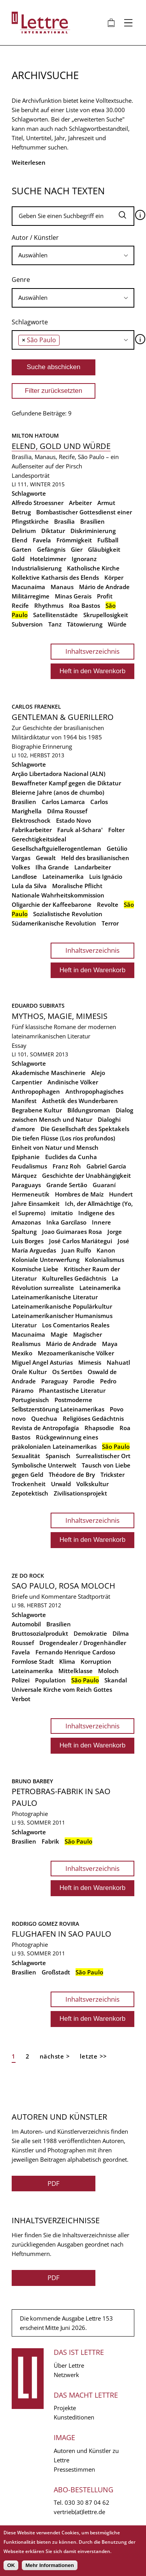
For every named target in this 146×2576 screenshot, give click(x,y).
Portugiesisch (30, 1400)
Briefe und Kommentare (44, 1596)
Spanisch (58, 1456)
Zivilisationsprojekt (80, 1493)
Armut (106, 503)
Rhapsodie (99, 1428)
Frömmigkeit (74, 540)
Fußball (107, 540)
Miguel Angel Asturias (42, 1362)
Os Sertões (67, 1372)
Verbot (21, 1699)
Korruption (96, 1661)
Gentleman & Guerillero (63, 717)
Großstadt (56, 1972)
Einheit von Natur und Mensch (55, 1147)
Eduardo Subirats (38, 1005)
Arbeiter (80, 503)
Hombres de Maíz (79, 1194)
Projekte (65, 2408)
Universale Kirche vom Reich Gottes (62, 1689)
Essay (19, 1045)
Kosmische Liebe (35, 1269)
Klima (67, 1661)
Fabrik (50, 1841)
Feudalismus (29, 1166)
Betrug (21, 512)
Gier (77, 549)
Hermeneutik (30, 1194)
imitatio (62, 1213)
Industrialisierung (37, 568)
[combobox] (73, 255)
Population (50, 1680)
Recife (20, 605)
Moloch (108, 1671)
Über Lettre (69, 2365)
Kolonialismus (104, 1259)
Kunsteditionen (74, 2417)
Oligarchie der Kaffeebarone (51, 904)
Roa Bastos (84, 605)
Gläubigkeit (104, 549)
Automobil (26, 1624)
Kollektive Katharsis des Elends (55, 577)
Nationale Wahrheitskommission (58, 895)
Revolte (107, 904)
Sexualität (26, 1456)
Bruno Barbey (32, 1781)
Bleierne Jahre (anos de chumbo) (58, 792)
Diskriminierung (93, 531)
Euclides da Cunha (71, 1157)
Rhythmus (48, 605)
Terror (110, 923)
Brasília (64, 521)
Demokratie (90, 1633)
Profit (105, 596)
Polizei (21, 1680)
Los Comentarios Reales (75, 1325)
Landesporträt (30, 475)
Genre (21, 279)
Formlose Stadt (33, 1661)
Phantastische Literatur (72, 1390)
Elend (19, 540)
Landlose (24, 876)
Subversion (27, 624)
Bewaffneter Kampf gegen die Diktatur (66, 783)
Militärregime (30, 596)
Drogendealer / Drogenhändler (82, 1643)
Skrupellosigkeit (105, 615)
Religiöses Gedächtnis (93, 1418)
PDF (53, 2183)
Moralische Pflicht (77, 886)
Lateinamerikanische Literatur (55, 1297)
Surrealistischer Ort (103, 1456)
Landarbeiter (92, 867)
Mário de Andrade (104, 587)
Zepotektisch (30, 1493)
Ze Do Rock (28, 1575)
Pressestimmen (74, 2469)
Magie (59, 1334)
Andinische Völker (72, 1082)
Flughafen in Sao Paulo (61, 1933)
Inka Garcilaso (66, 1222)
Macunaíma (28, 587)
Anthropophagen (36, 1091)
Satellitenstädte (55, 615)
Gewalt (46, 858)
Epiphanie (26, 1157)
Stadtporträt (94, 1596)
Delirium (24, 531)
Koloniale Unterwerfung (45, 1259)
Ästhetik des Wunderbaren (80, 1101)
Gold (18, 559)
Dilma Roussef (67, 811)
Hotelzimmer (48, 559)
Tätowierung (84, 624)
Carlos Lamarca (63, 802)
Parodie (84, 1381)
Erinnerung (57, 746)
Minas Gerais (73, 596)
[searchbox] (73, 255)
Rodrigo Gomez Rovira (45, 1923)
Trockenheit (29, 1484)
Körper (113, 577)
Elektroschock (31, 820)
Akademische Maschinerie (49, 1073)
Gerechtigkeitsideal (39, 839)
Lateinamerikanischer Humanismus (62, 1316)
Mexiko (22, 1353)
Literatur (24, 1325)
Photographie (30, 1814)
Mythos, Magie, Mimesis (59, 1016)
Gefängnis (51, 549)
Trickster (112, 1474)
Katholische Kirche (93, 568)
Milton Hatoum (35, 435)
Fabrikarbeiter (32, 830)
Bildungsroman (88, 1110)
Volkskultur (92, 1484)
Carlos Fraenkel (36, 706)
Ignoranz (84, 559)
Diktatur (53, 531)
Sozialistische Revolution (67, 914)
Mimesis (89, 1362)
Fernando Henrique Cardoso (75, 1652)
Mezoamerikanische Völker (76, 1353)
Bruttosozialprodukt (40, 1633)
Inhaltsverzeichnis (92, 651)
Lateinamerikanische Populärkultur (62, 1306)
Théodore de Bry (72, 1474)
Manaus (62, 587)
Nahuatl (118, 1362)
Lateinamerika (63, 876)
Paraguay (54, 1381)
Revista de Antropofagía (45, 1428)
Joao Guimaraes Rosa (72, 1231)
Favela (42, 540)
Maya (110, 1344)
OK (11, 2565)
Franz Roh (67, 1166)
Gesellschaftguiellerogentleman (56, 848)
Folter (116, 830)
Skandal (115, 1680)
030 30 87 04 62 (87, 2502)
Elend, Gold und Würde (61, 446)
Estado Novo (73, 820)
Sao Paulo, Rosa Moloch (63, 1585)
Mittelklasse (75, 1671)
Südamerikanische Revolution (54, 923)
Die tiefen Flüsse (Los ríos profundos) (63, 1138)
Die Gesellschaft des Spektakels (84, 1129)
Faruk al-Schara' (80, 830)
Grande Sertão (66, 1185)
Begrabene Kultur (37, 1110)
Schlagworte (30, 322)
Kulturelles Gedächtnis (74, 1278)
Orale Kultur (29, 1372)
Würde (117, 624)
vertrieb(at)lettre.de (79, 2512)
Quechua (44, 1418)
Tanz (55, 624)
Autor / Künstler (35, 237)
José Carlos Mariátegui (80, 1241)
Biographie (26, 746)
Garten (22, 549)
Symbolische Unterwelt (44, 1465)
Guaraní (104, 1185)
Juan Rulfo (76, 1250)
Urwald (61, 1484)
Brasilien (92, 521)
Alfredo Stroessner (37, 503)
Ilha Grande (52, 867)
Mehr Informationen (49, 2565)
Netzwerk (66, 2375)
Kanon (106, 1250)
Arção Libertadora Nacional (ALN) (59, 774)
